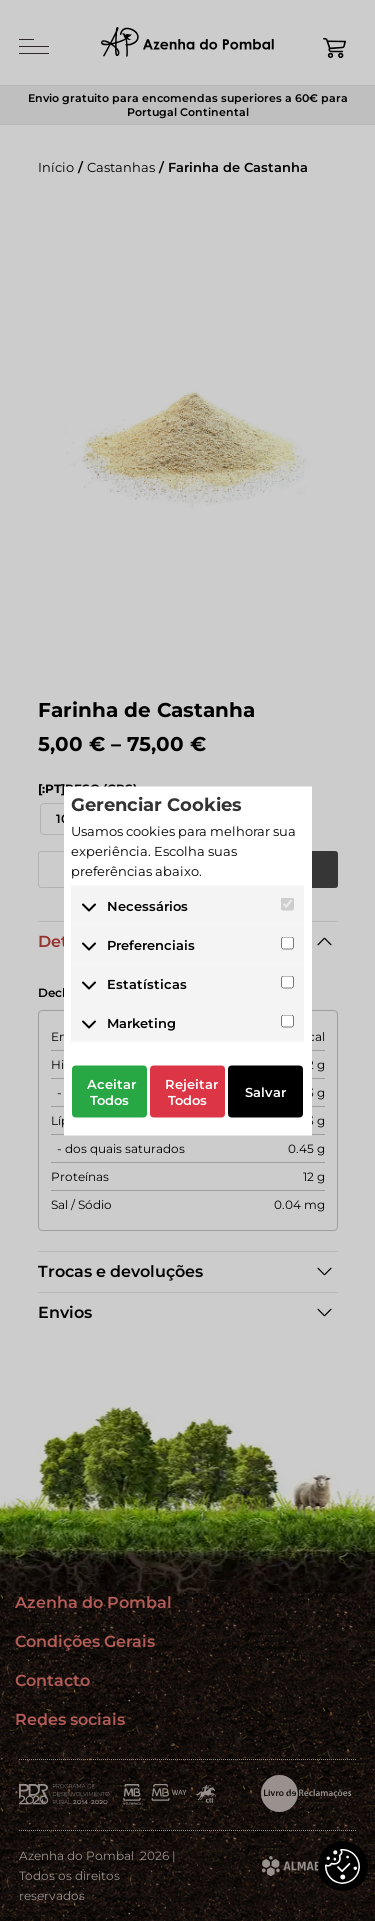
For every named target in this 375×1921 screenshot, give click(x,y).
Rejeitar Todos (191, 1092)
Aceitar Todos (111, 1092)
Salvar (265, 1092)
